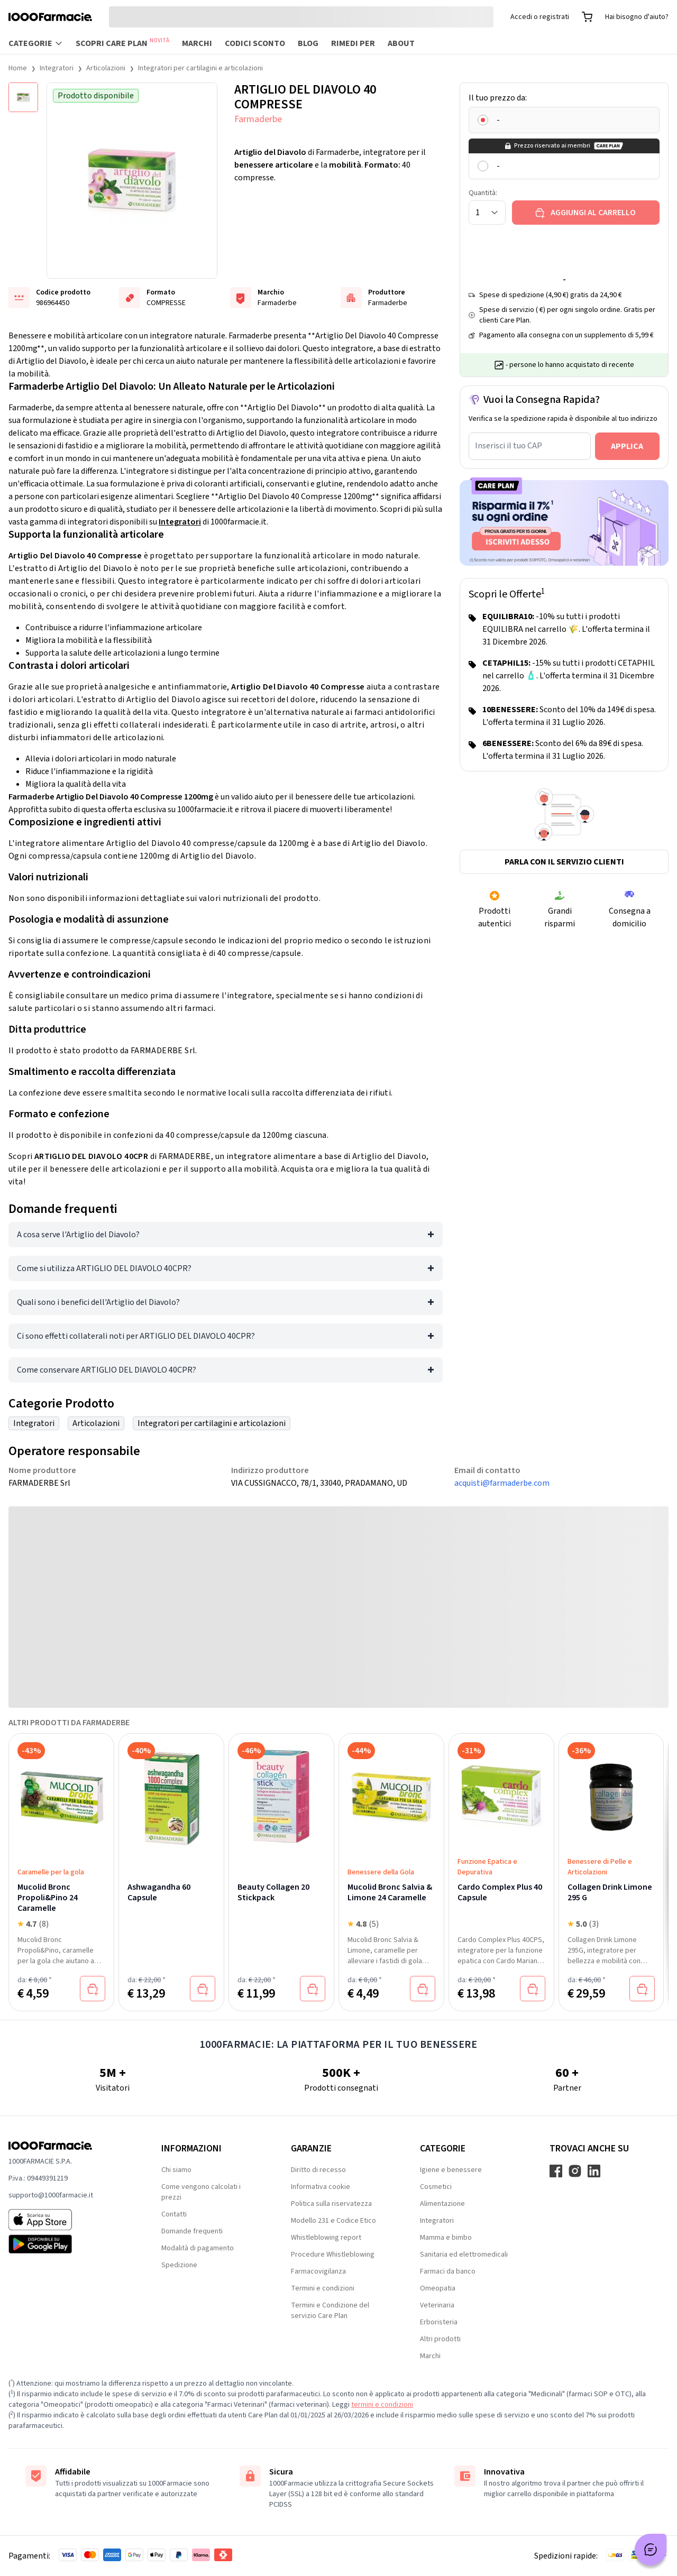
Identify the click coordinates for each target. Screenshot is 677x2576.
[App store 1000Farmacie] (67, 2219)
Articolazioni (105, 68)
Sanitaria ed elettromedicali (464, 2254)
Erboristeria (439, 2322)
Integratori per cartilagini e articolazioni (200, 68)
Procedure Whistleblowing (332, 2254)
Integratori (57, 68)
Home (17, 68)
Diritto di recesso (318, 2170)
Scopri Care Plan (122, 42)
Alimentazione (442, 2203)
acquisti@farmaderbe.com (502, 1483)
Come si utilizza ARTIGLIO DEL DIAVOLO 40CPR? (104, 1268)
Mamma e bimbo (446, 2237)
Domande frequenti (192, 2231)
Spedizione (179, 2265)
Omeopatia (437, 2288)
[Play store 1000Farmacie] (67, 2243)
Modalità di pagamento (197, 2248)
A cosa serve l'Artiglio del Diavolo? (78, 1234)
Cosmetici (436, 2187)
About (401, 43)
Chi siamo (176, 2170)
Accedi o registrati (539, 17)
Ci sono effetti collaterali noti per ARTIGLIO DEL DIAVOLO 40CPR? (136, 1336)
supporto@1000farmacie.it (50, 2195)
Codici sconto (255, 43)
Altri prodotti (440, 2339)
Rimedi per (353, 43)
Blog (308, 43)
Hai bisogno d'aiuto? (637, 17)
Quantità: (483, 193)
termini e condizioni (382, 2404)
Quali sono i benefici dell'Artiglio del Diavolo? (98, 1302)
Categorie (35, 43)
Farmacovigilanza (318, 2271)
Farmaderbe (258, 119)
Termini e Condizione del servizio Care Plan (330, 2310)
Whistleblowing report (326, 2237)
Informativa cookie (320, 2187)
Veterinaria (437, 2305)
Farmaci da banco (447, 2271)
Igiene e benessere (451, 2170)
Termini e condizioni (322, 2288)
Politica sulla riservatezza (331, 2203)
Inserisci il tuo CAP (508, 446)
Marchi (197, 43)
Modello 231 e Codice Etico (333, 2220)
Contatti (174, 2214)
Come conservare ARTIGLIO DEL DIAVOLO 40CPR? (106, 1370)
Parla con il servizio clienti (564, 862)
